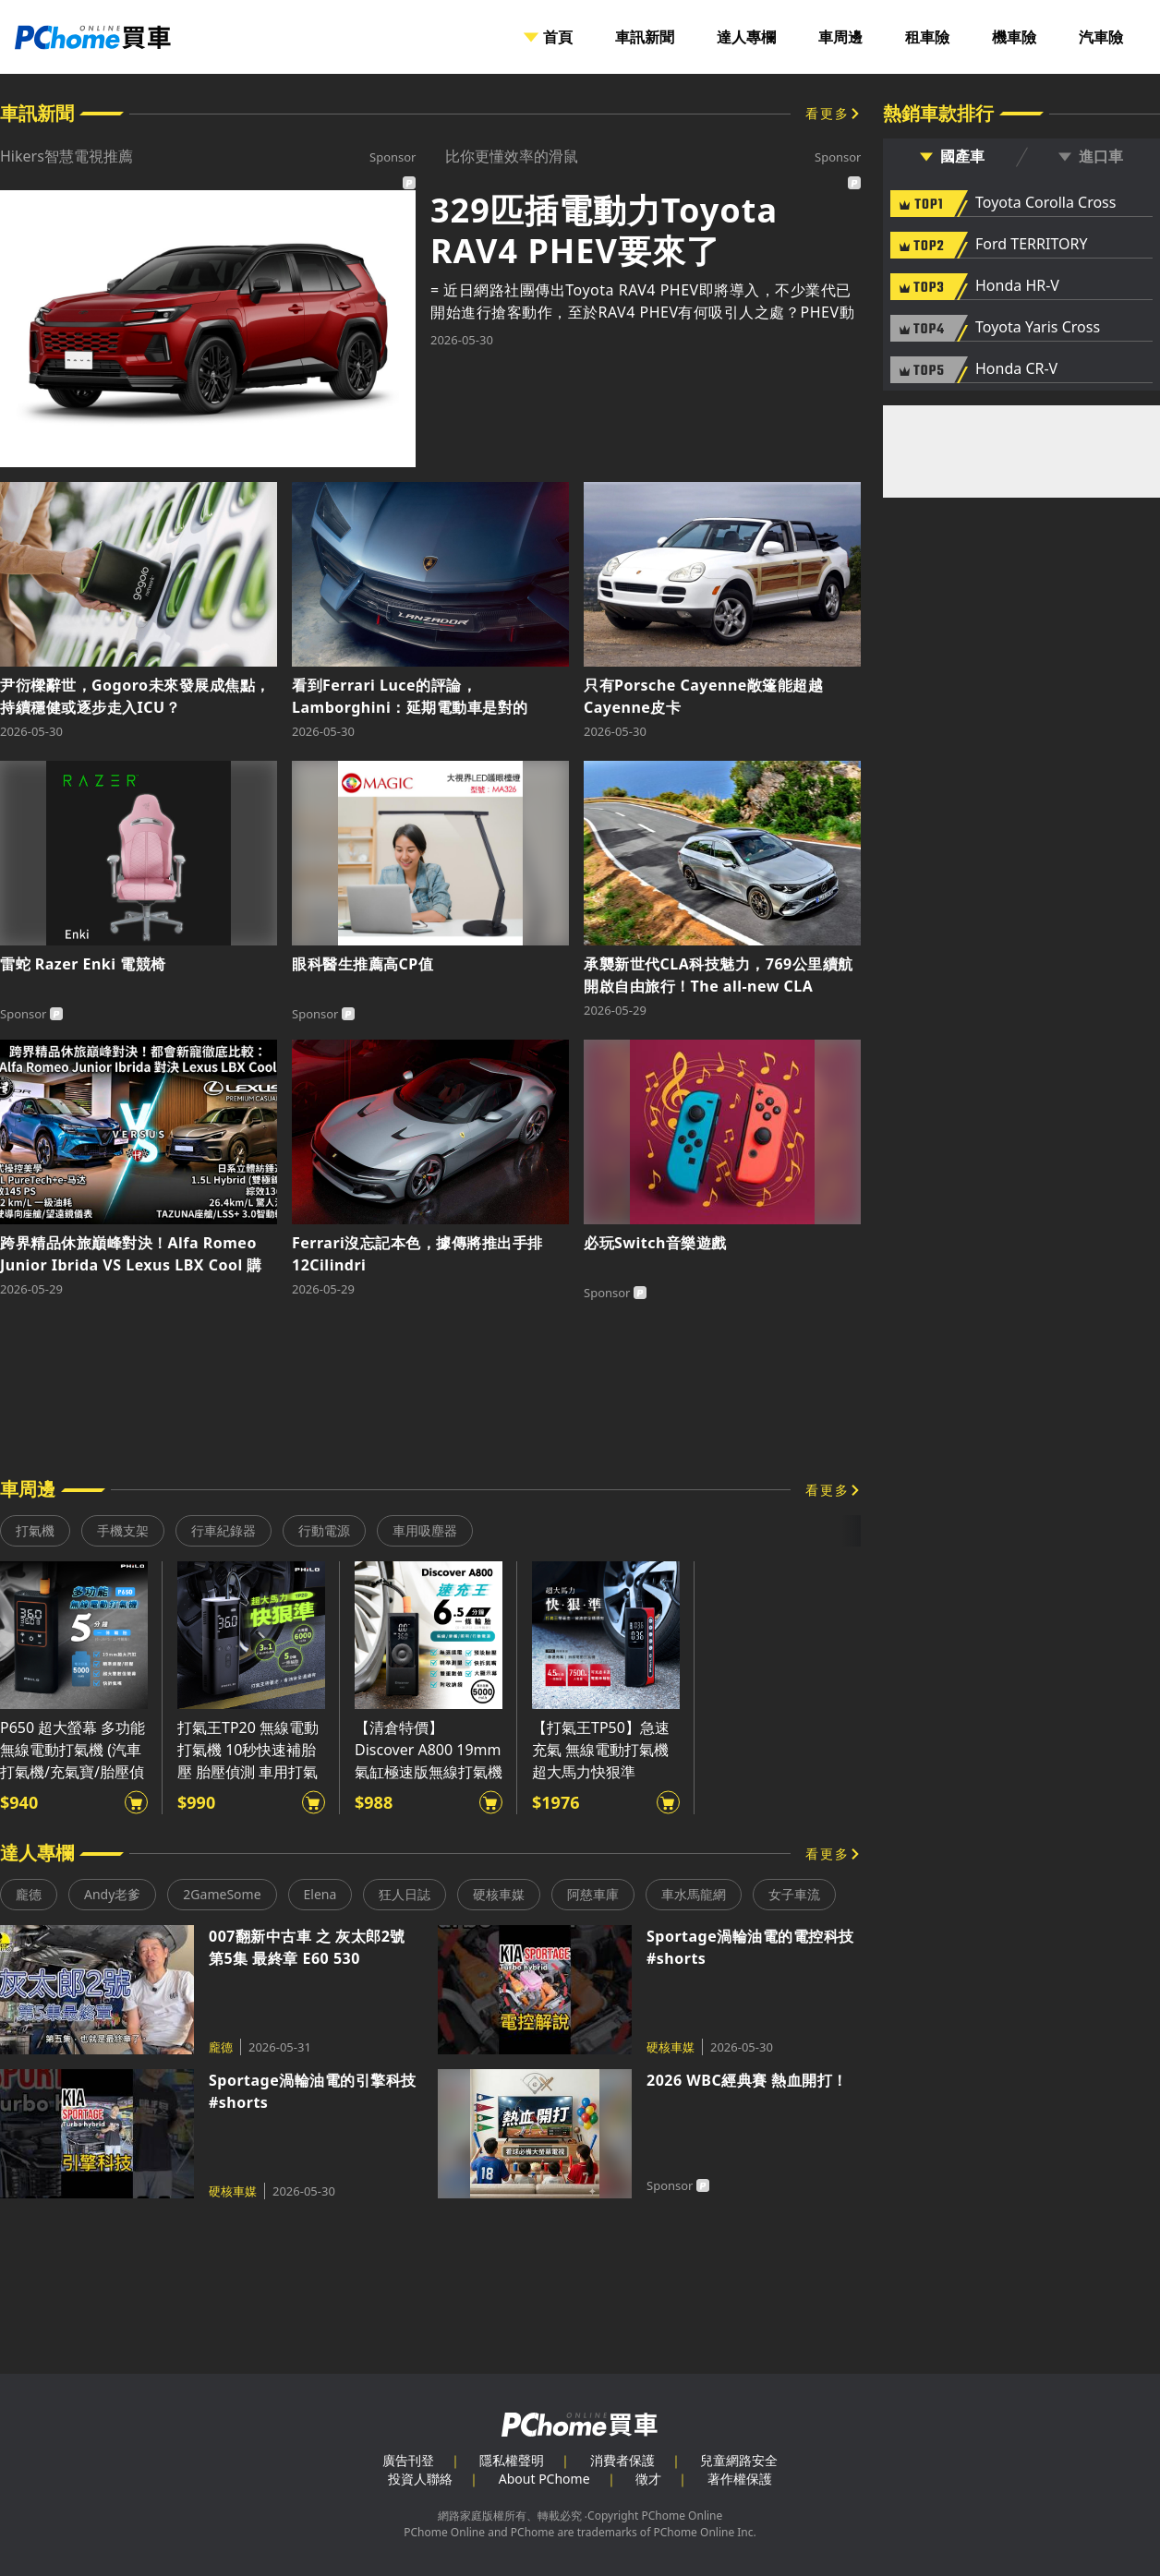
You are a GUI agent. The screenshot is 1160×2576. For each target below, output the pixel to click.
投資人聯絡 (420, 2478)
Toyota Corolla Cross (1045, 203)
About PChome (544, 2478)
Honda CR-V (1016, 369)
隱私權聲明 (511, 2460)
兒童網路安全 (739, 2460)
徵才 (648, 2478)
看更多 (827, 113)
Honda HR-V (1017, 286)
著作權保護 (739, 2478)
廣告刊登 (408, 2460)
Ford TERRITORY (1031, 244)
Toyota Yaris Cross (1037, 328)
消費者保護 (622, 2460)
